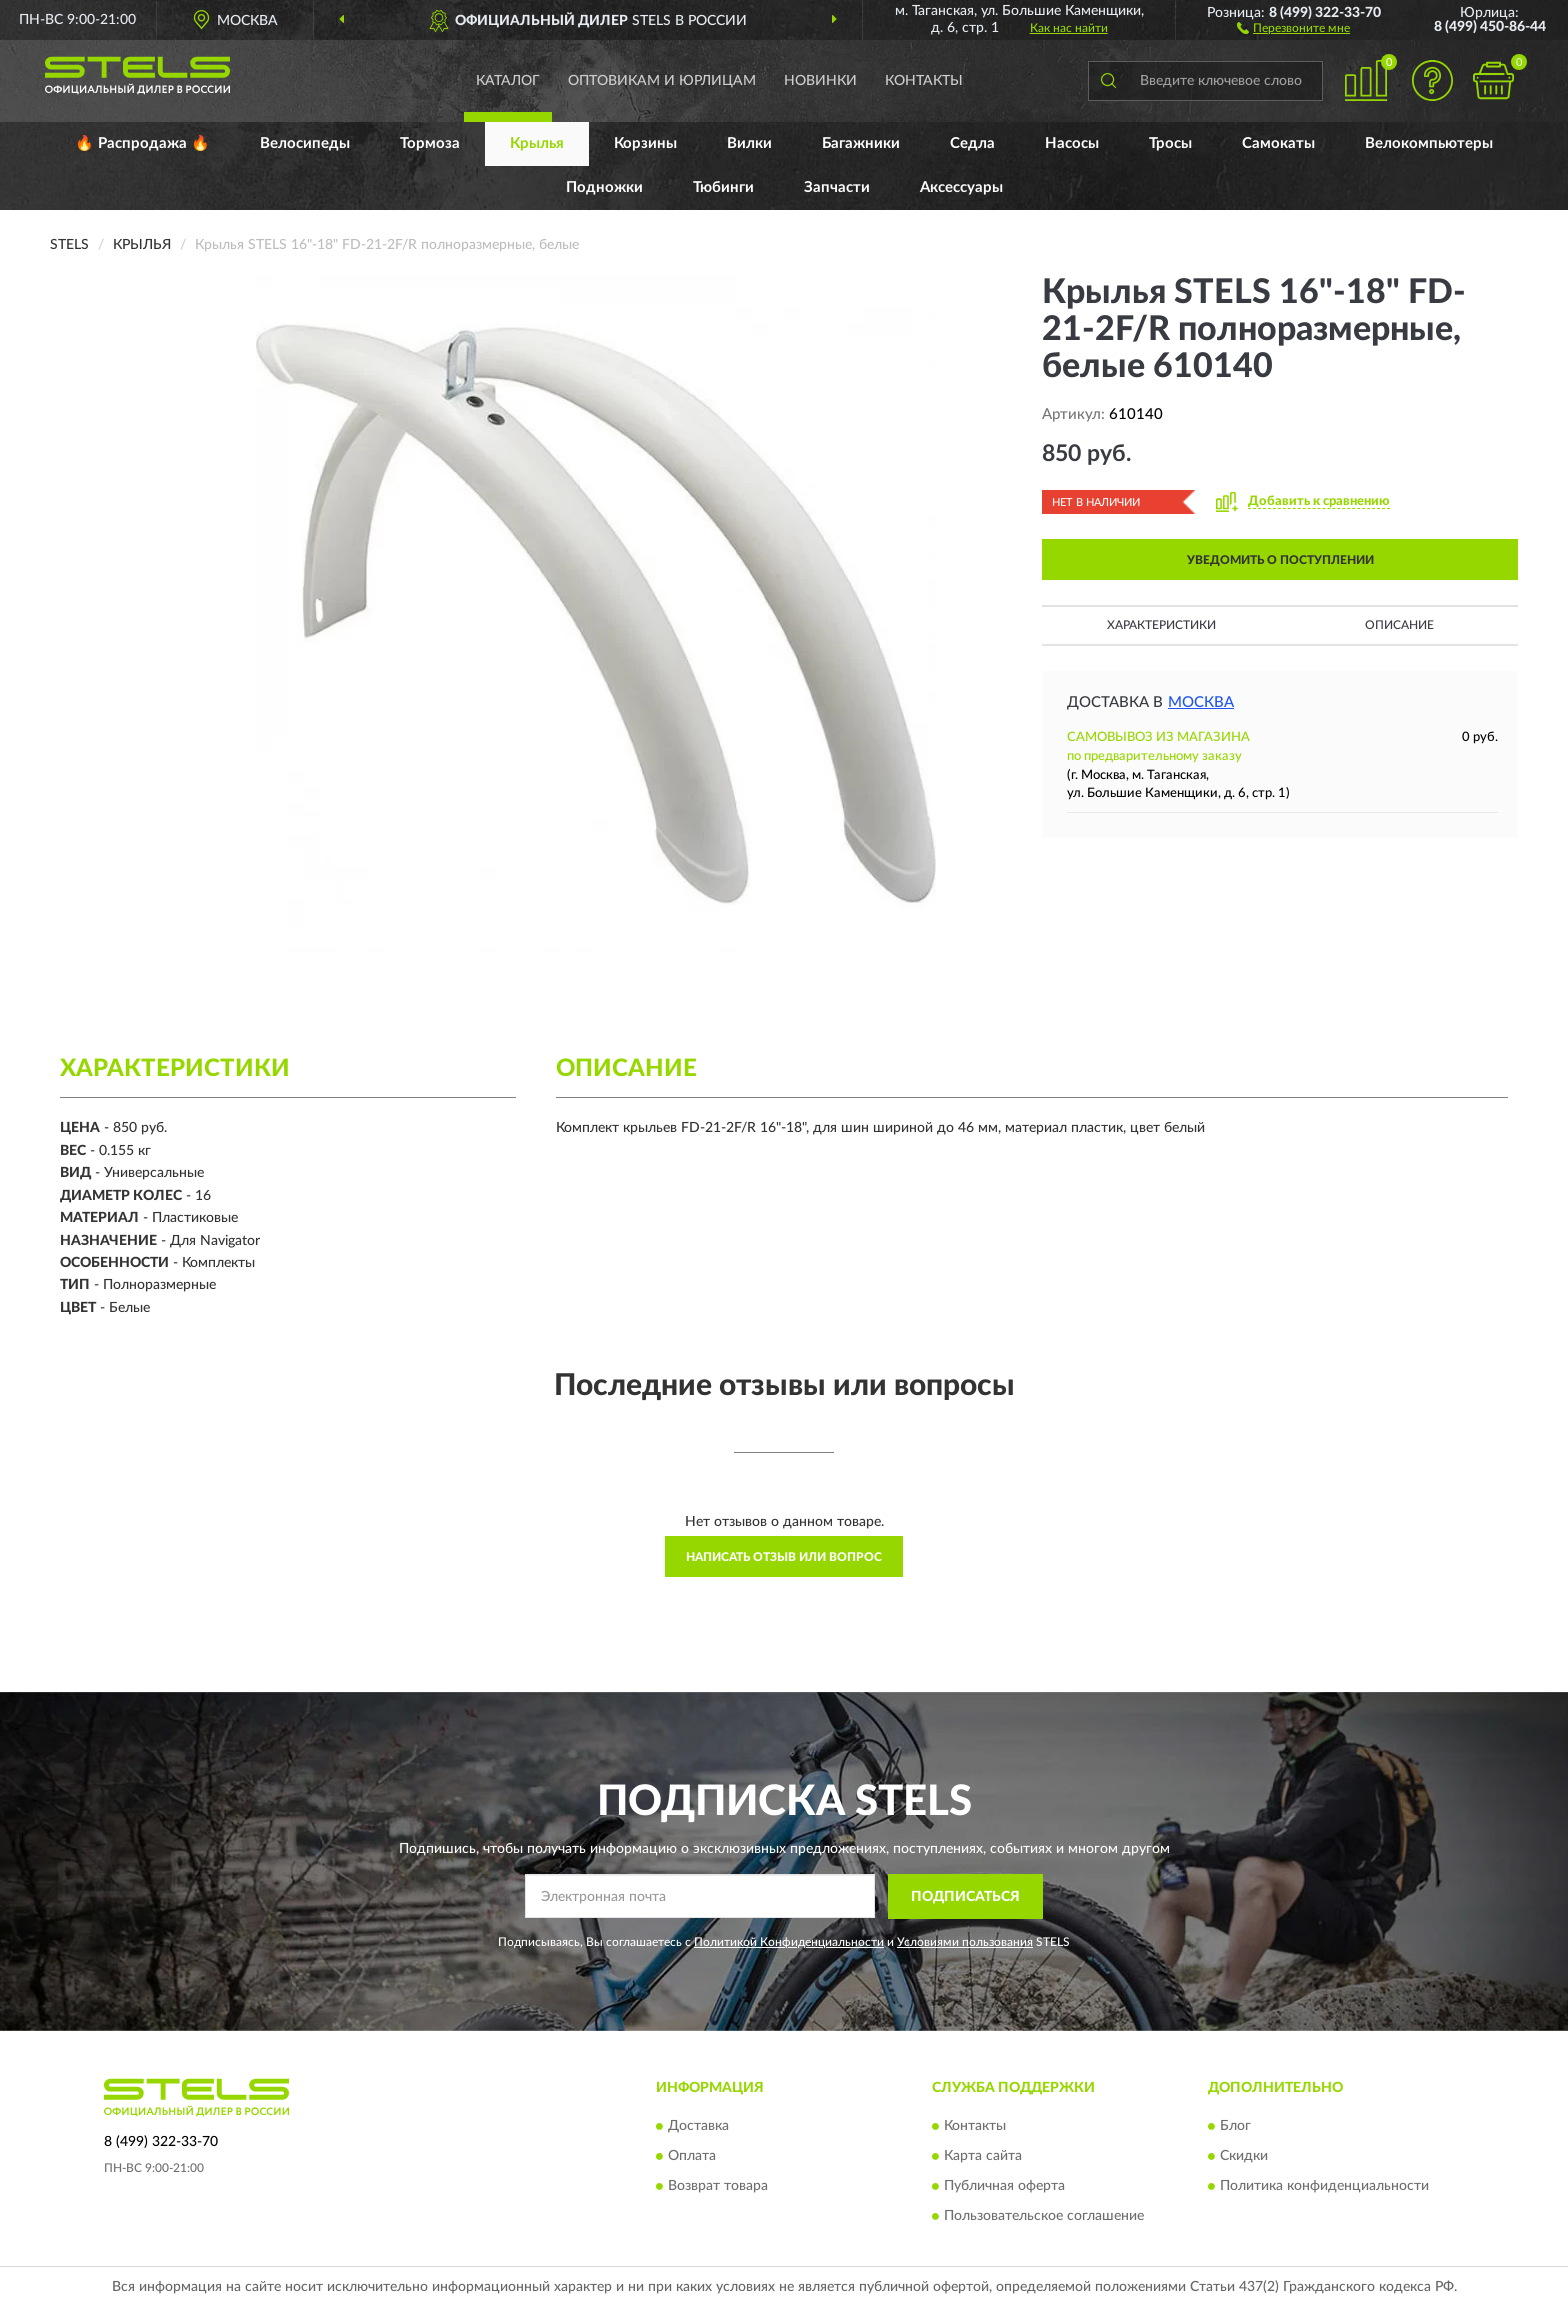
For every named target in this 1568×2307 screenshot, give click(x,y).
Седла (972, 143)
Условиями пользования (965, 1942)
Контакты (924, 81)
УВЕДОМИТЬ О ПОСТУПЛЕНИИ (1280, 560)
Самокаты (1278, 143)
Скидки (1244, 2157)
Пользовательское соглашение (1044, 2217)
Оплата (692, 2157)
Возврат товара (718, 2187)
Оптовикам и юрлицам (662, 81)
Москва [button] (1201, 702)
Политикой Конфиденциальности (789, 1942)
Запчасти (837, 187)
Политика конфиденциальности (1324, 2187)
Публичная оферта (1004, 2187)
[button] (1293, 27)
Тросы (1170, 143)
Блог (1235, 2127)
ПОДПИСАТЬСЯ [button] (965, 1897)
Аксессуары (961, 187)
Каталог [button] (508, 81)
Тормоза (430, 143)
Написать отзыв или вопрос (784, 1557)
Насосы (1072, 143)
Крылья (537, 143)
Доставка (698, 2127)
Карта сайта (983, 2157)
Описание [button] (1399, 625)
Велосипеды (305, 143)
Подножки (604, 187)
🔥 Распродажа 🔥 (142, 143)
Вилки (749, 143)
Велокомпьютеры (1429, 143)
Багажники (861, 143)
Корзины (645, 143)
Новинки (820, 81)
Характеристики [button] (1161, 625)
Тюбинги (723, 187)
